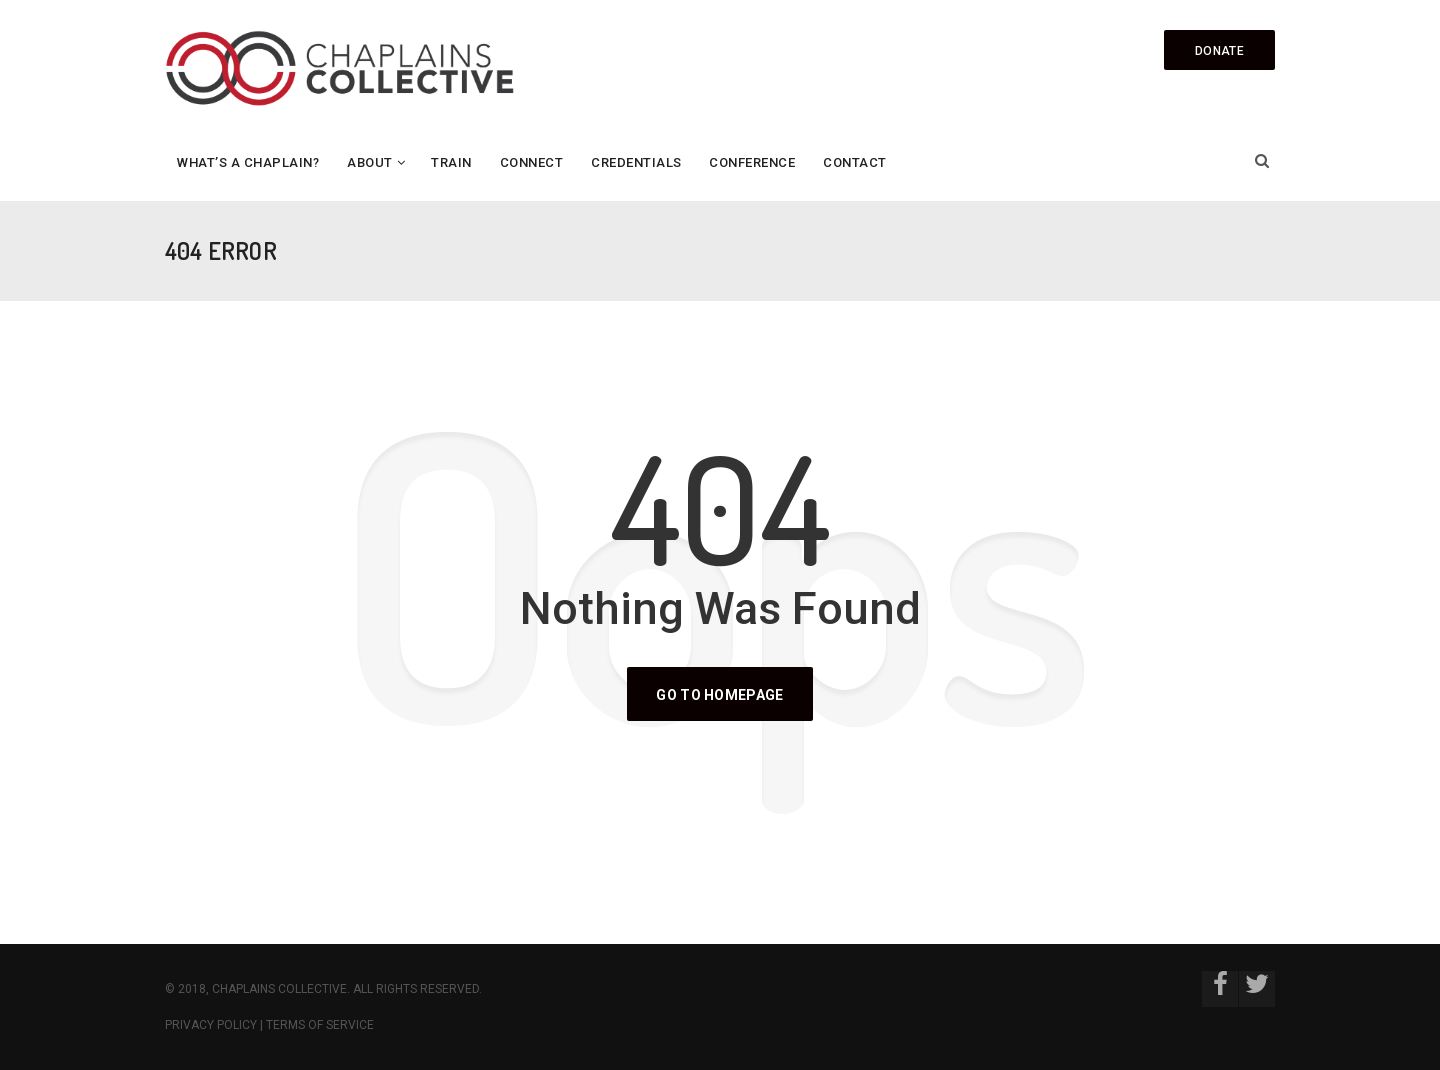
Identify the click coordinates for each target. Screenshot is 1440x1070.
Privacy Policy (211, 1025)
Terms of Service (320, 1025)
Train (451, 162)
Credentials (636, 162)
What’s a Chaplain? (248, 162)
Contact (855, 162)
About (370, 162)
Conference (752, 162)
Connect (532, 162)
